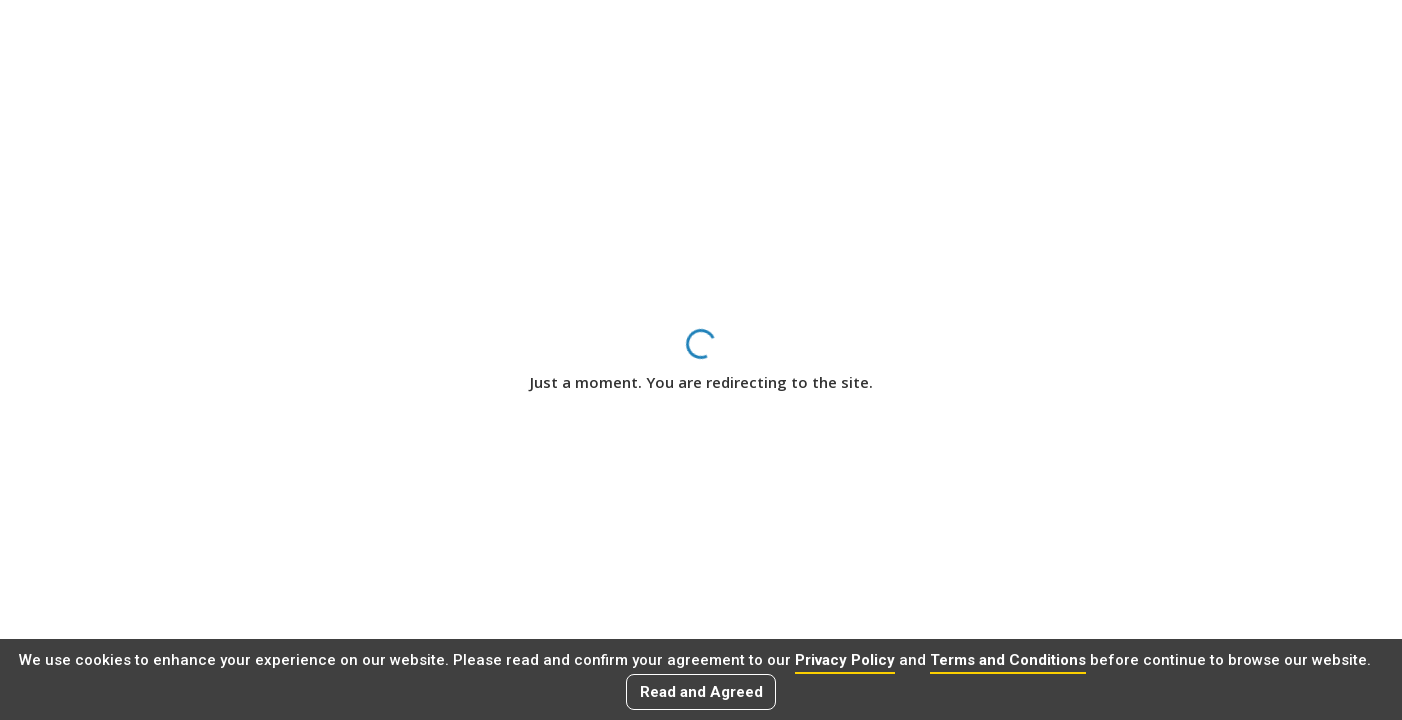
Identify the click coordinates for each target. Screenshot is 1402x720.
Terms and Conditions (1008, 660)
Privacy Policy (845, 660)
